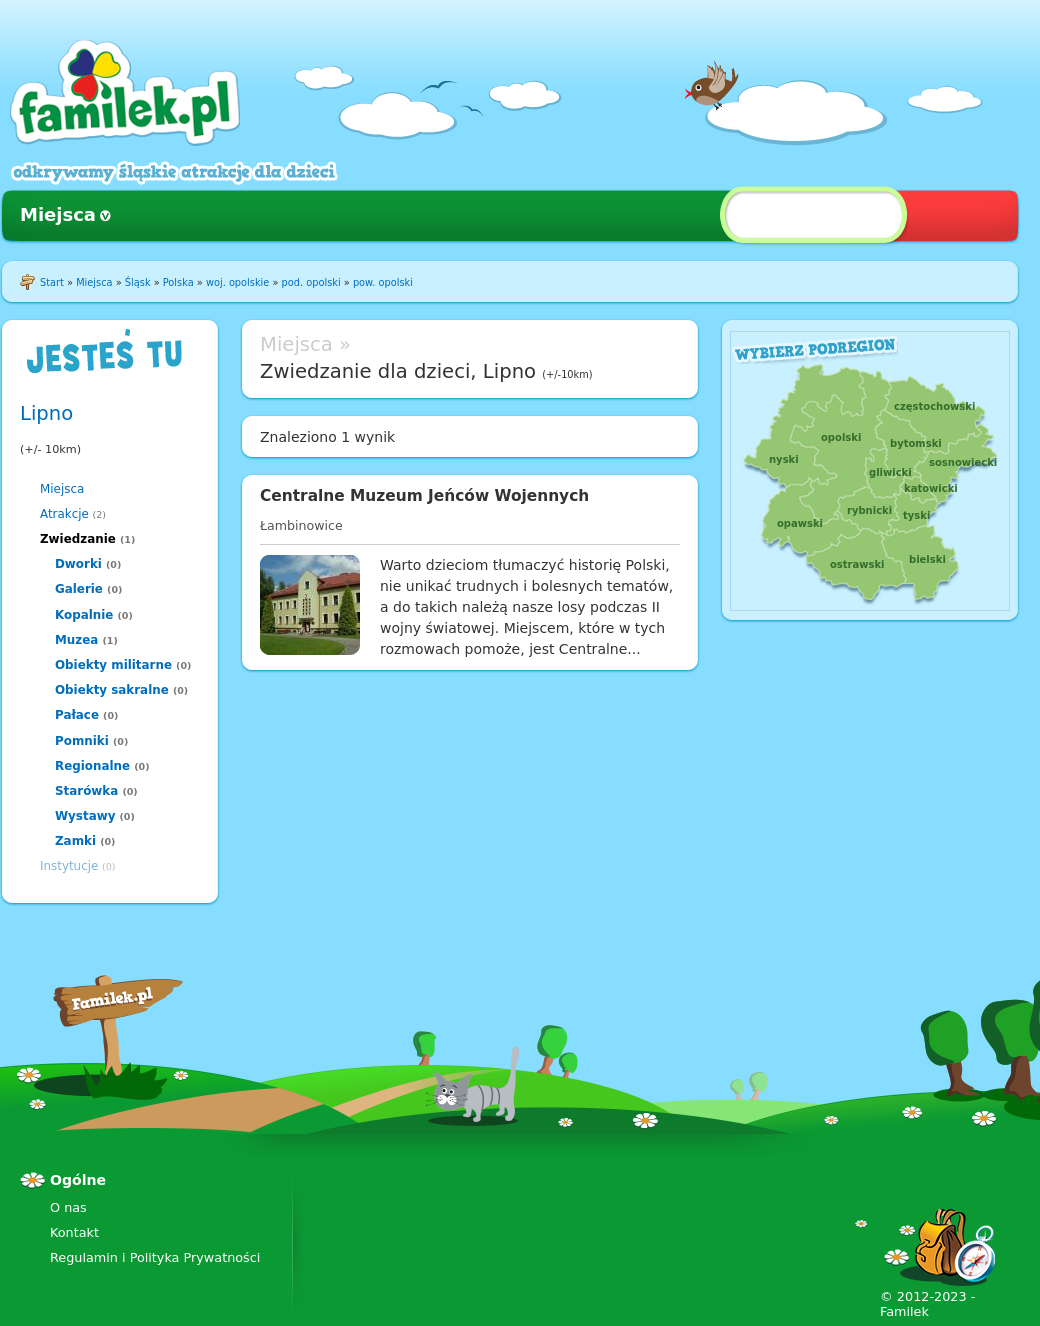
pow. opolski (383, 282)
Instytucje (69, 866)
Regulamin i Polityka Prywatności (155, 1257)
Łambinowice (301, 525)
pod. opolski (311, 282)
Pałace (77, 715)
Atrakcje (64, 514)
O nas (68, 1207)
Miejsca (58, 214)
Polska (178, 282)
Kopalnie (84, 615)
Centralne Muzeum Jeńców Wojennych (424, 496)
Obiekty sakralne (112, 690)
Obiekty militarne (113, 665)
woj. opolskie (237, 282)
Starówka (86, 791)
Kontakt (74, 1232)
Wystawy (85, 816)
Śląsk (138, 282)
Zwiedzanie (78, 539)
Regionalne (92, 766)
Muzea (76, 640)
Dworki (78, 564)
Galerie (79, 589)
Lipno (46, 413)
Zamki (75, 841)
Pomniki (82, 741)
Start (52, 282)
